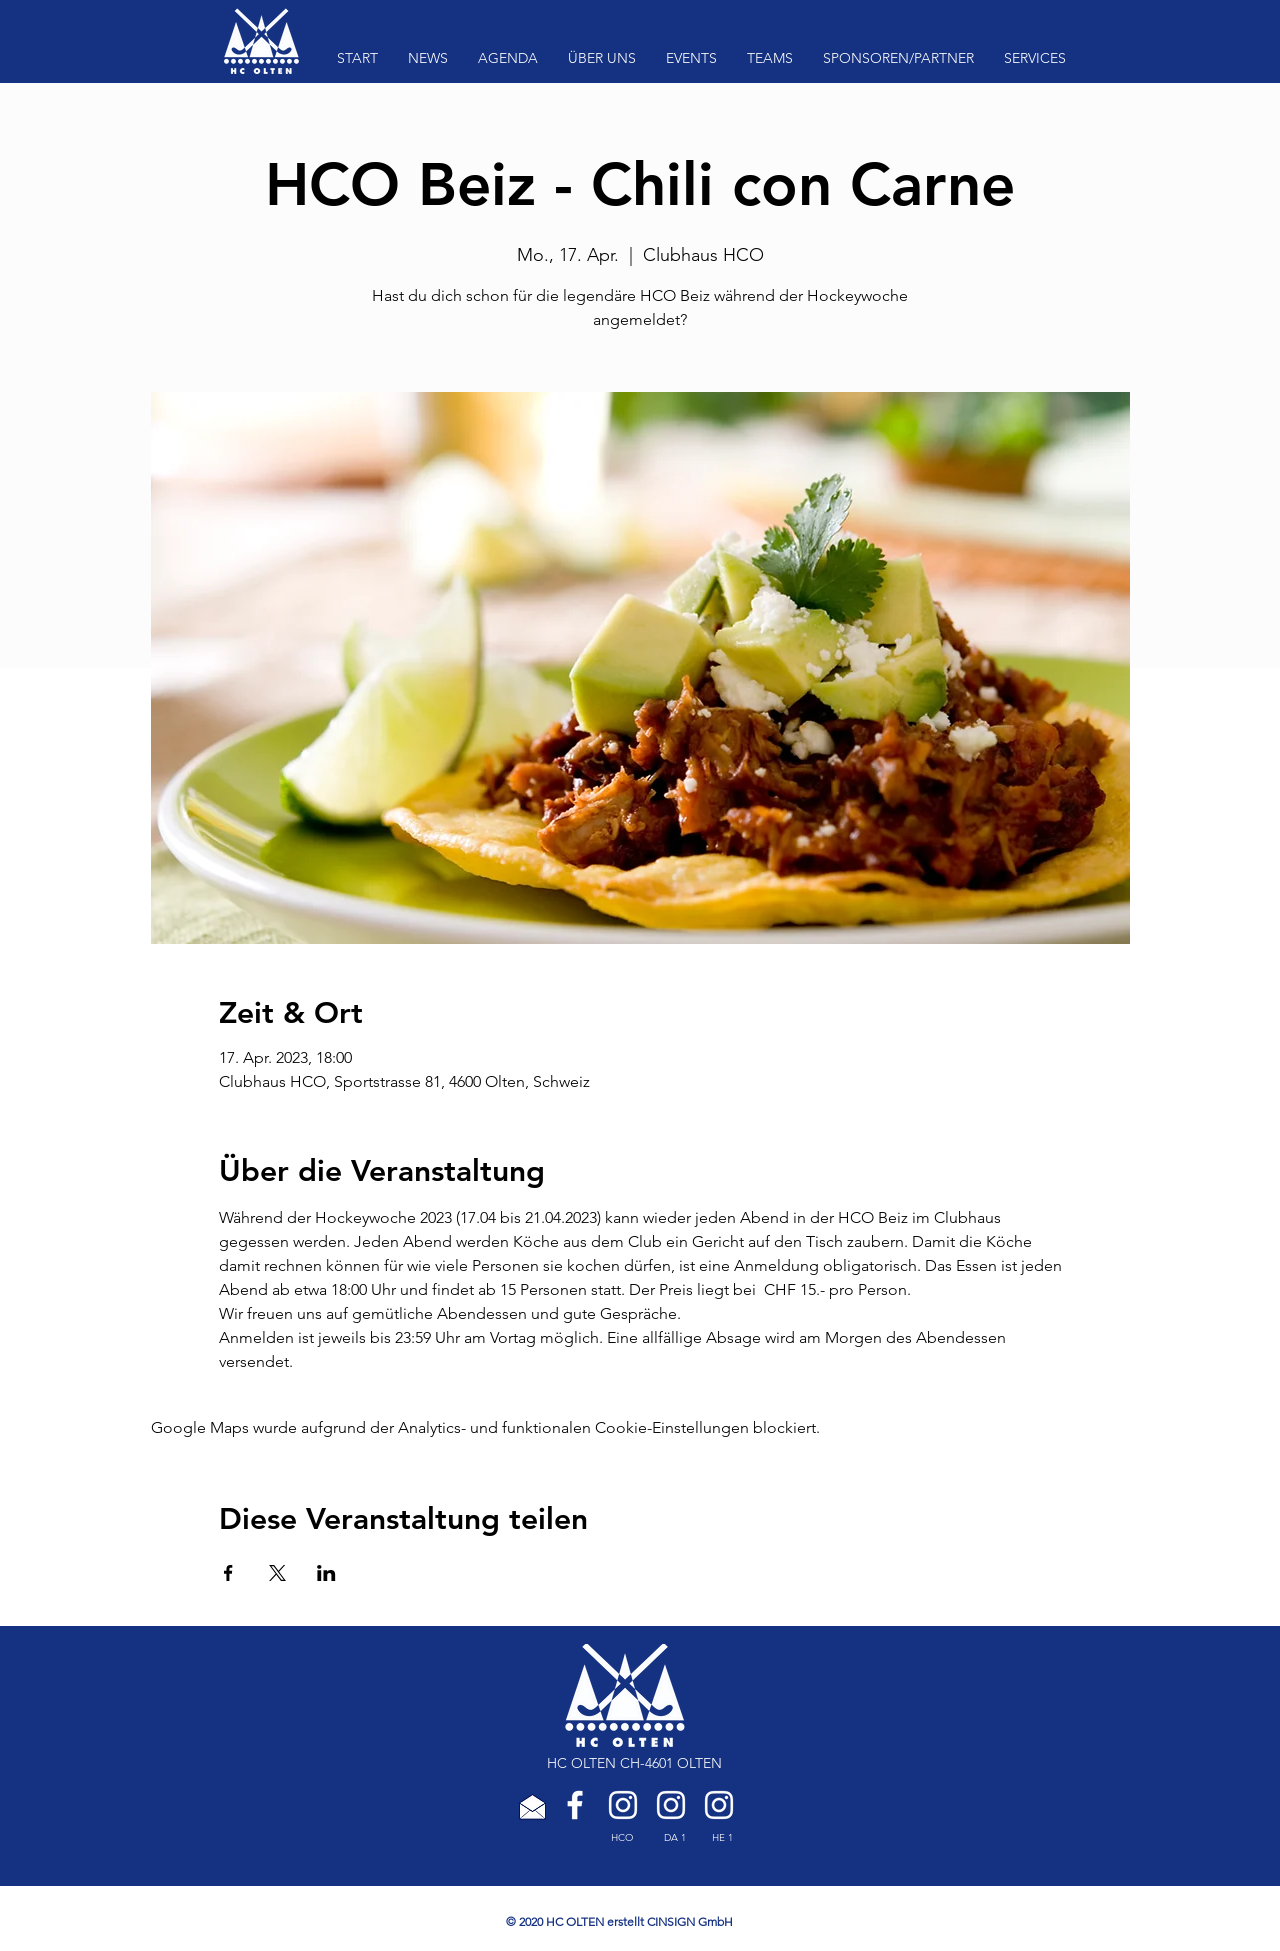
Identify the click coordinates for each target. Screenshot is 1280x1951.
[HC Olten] (623, 1805)
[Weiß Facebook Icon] (575, 1805)
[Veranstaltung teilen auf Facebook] (228, 1573)
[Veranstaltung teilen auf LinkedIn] (326, 1573)
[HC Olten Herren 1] (719, 1805)
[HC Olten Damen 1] (671, 1805)
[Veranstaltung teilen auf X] (277, 1573)
